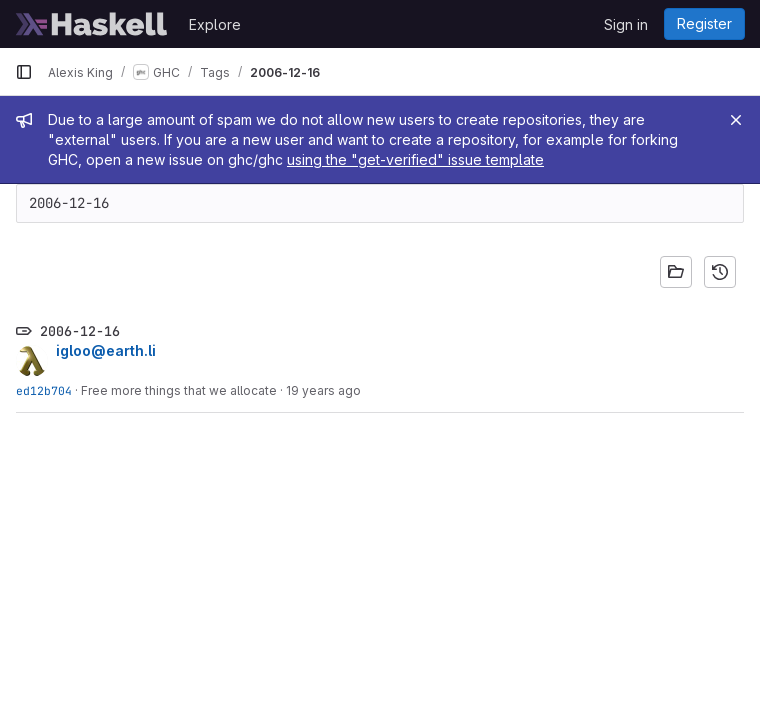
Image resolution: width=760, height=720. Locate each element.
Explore (215, 24)
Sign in (626, 24)
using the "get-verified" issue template (415, 159)
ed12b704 (44, 390)
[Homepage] (92, 24)
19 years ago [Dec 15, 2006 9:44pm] (323, 390)
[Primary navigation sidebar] (24, 72)
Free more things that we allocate (179, 390)
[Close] (736, 120)
